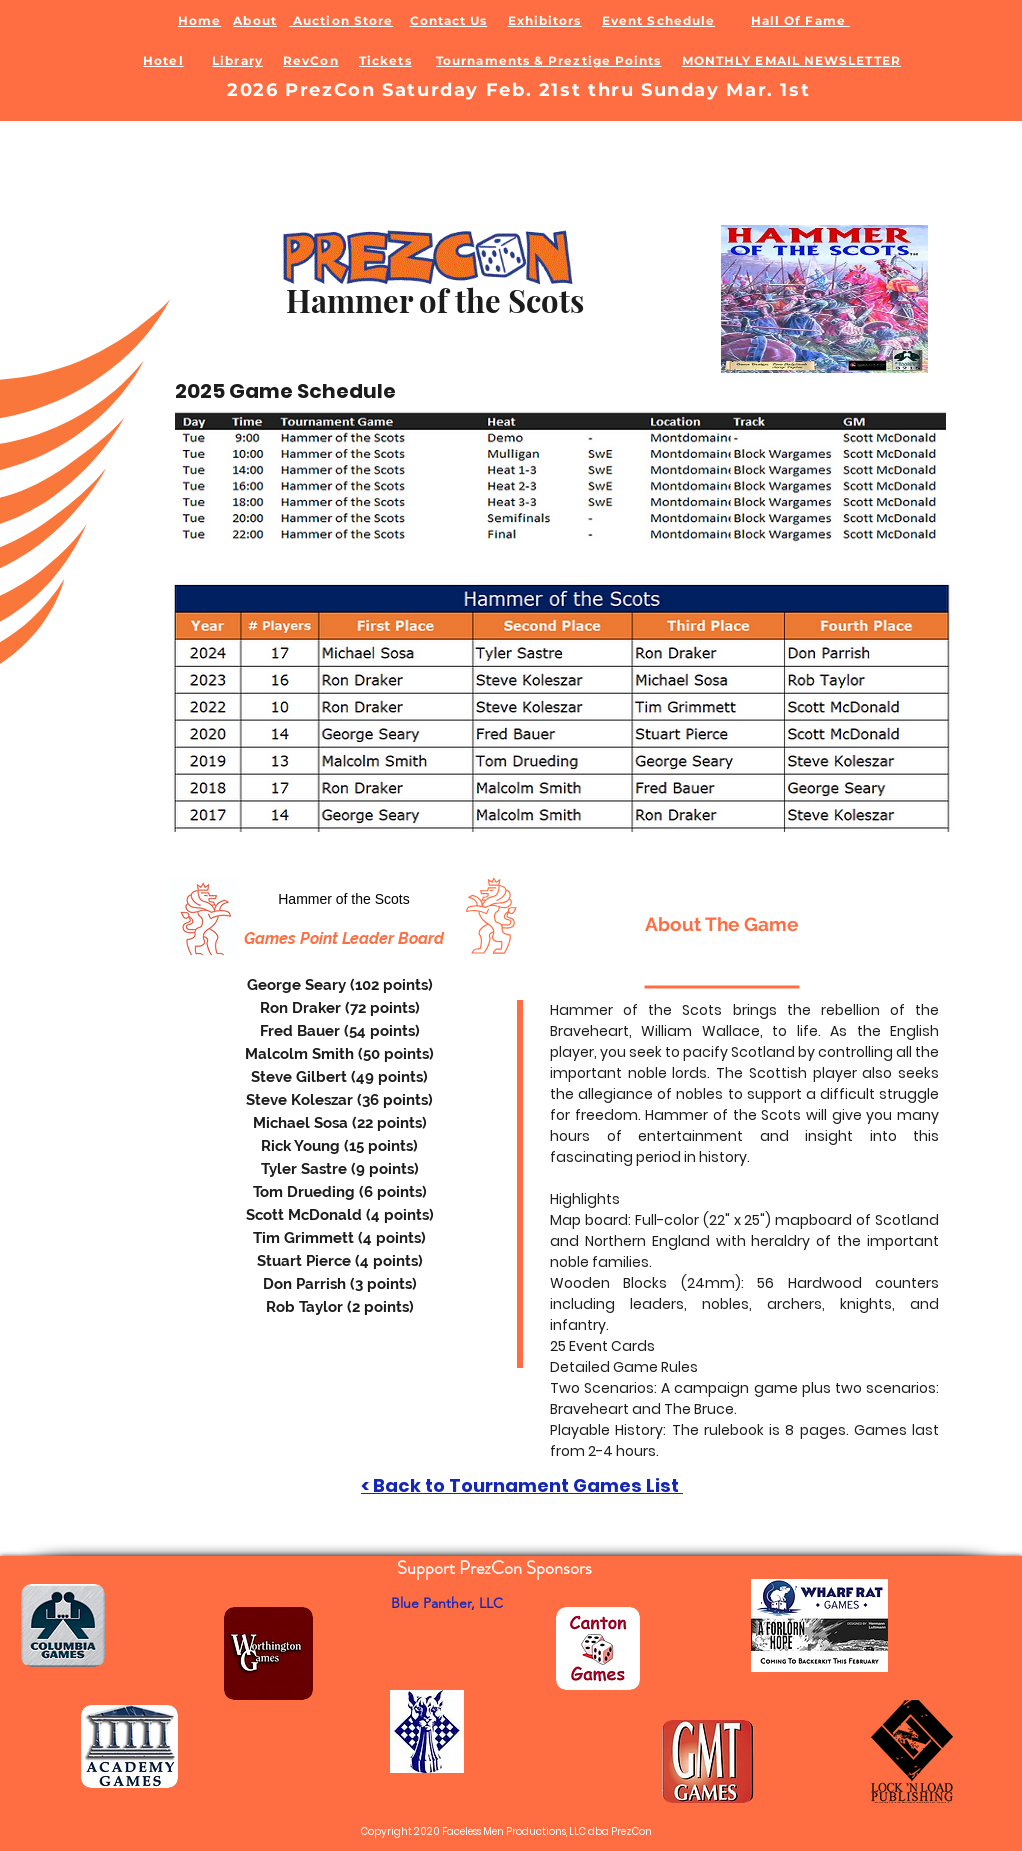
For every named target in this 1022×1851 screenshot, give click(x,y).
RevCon (310, 60)
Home (199, 20)
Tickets (385, 60)
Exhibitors (545, 20)
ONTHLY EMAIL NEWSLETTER (797, 60)
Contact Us (449, 20)
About (254, 20)
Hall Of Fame (800, 20)
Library (237, 60)
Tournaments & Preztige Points (548, 60)
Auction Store (341, 20)
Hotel (163, 60)
